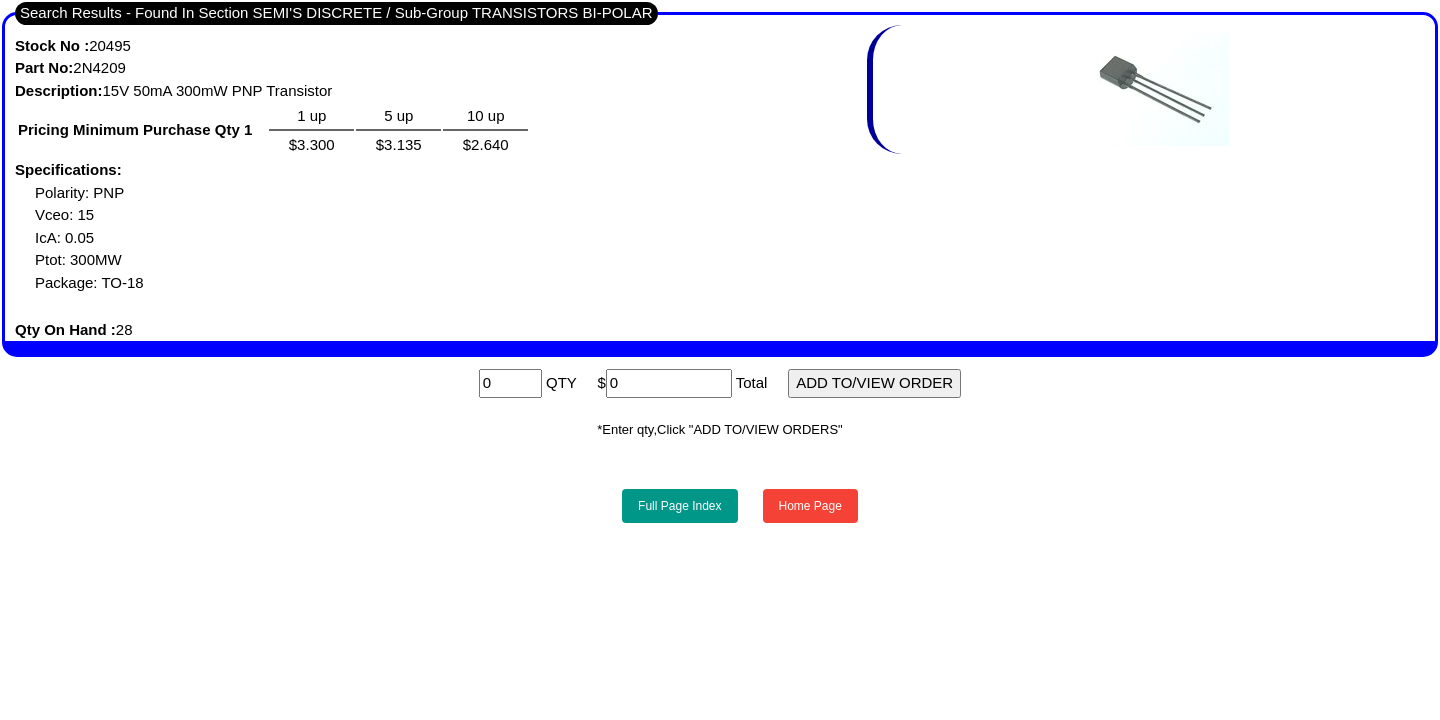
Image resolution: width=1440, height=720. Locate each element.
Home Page (810, 506)
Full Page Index (679, 506)
